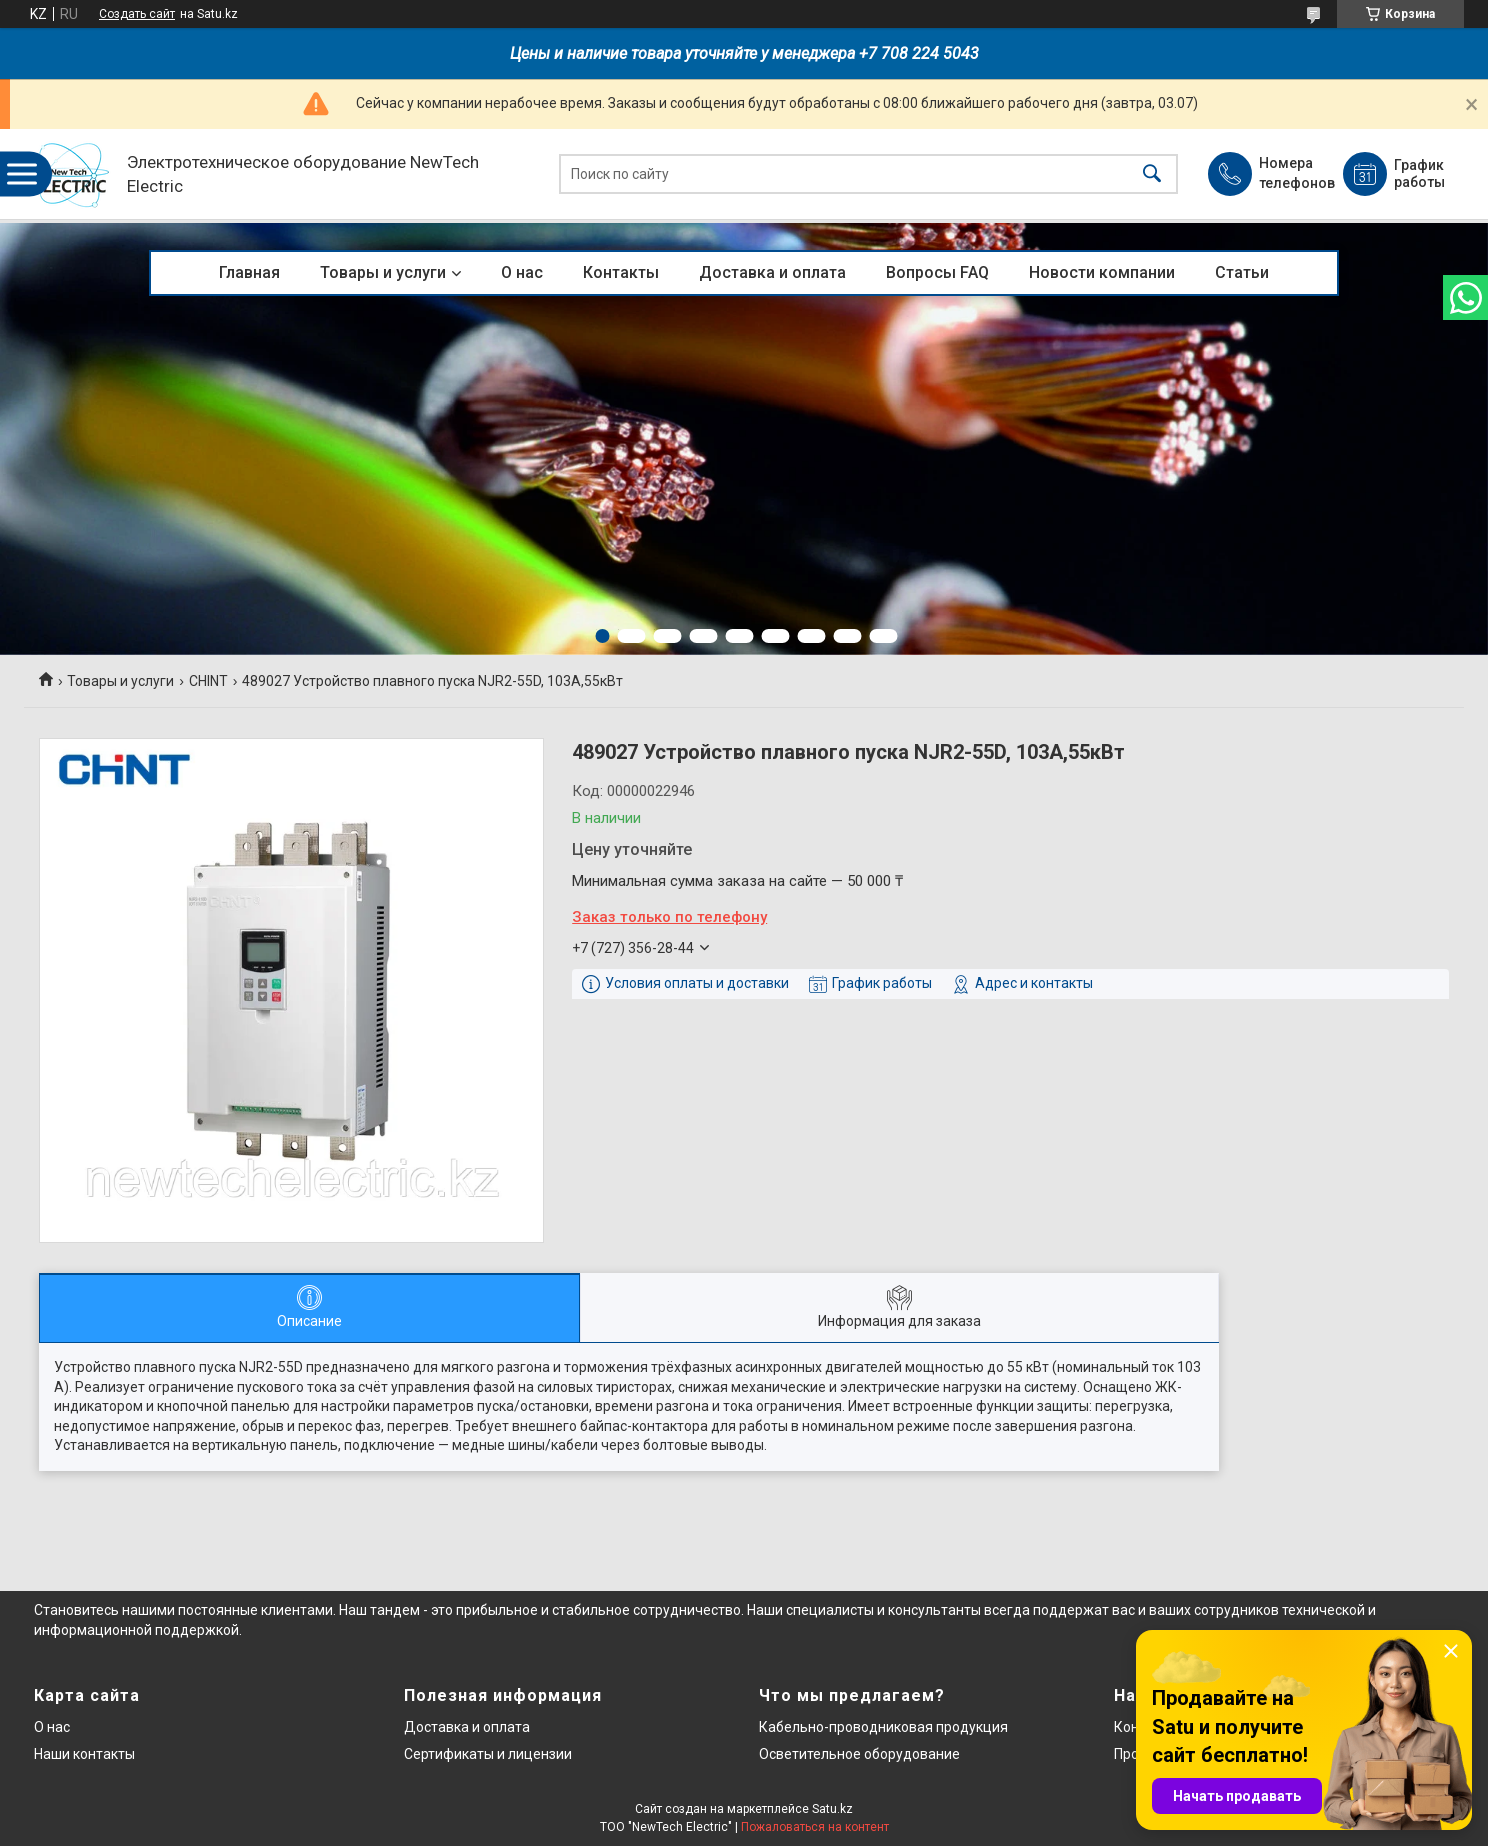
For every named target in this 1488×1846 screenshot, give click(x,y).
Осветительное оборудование (859, 1754)
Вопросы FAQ (937, 272)
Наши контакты (84, 1754)
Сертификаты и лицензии (488, 1754)
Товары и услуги (383, 272)
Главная (249, 272)
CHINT (208, 681)
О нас (522, 272)
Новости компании (1102, 272)
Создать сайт (137, 14)
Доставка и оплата (772, 272)
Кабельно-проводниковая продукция (883, 1727)
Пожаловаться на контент (815, 1827)
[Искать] (1152, 174)
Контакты (621, 272)
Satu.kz (832, 1809)
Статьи (1242, 272)
